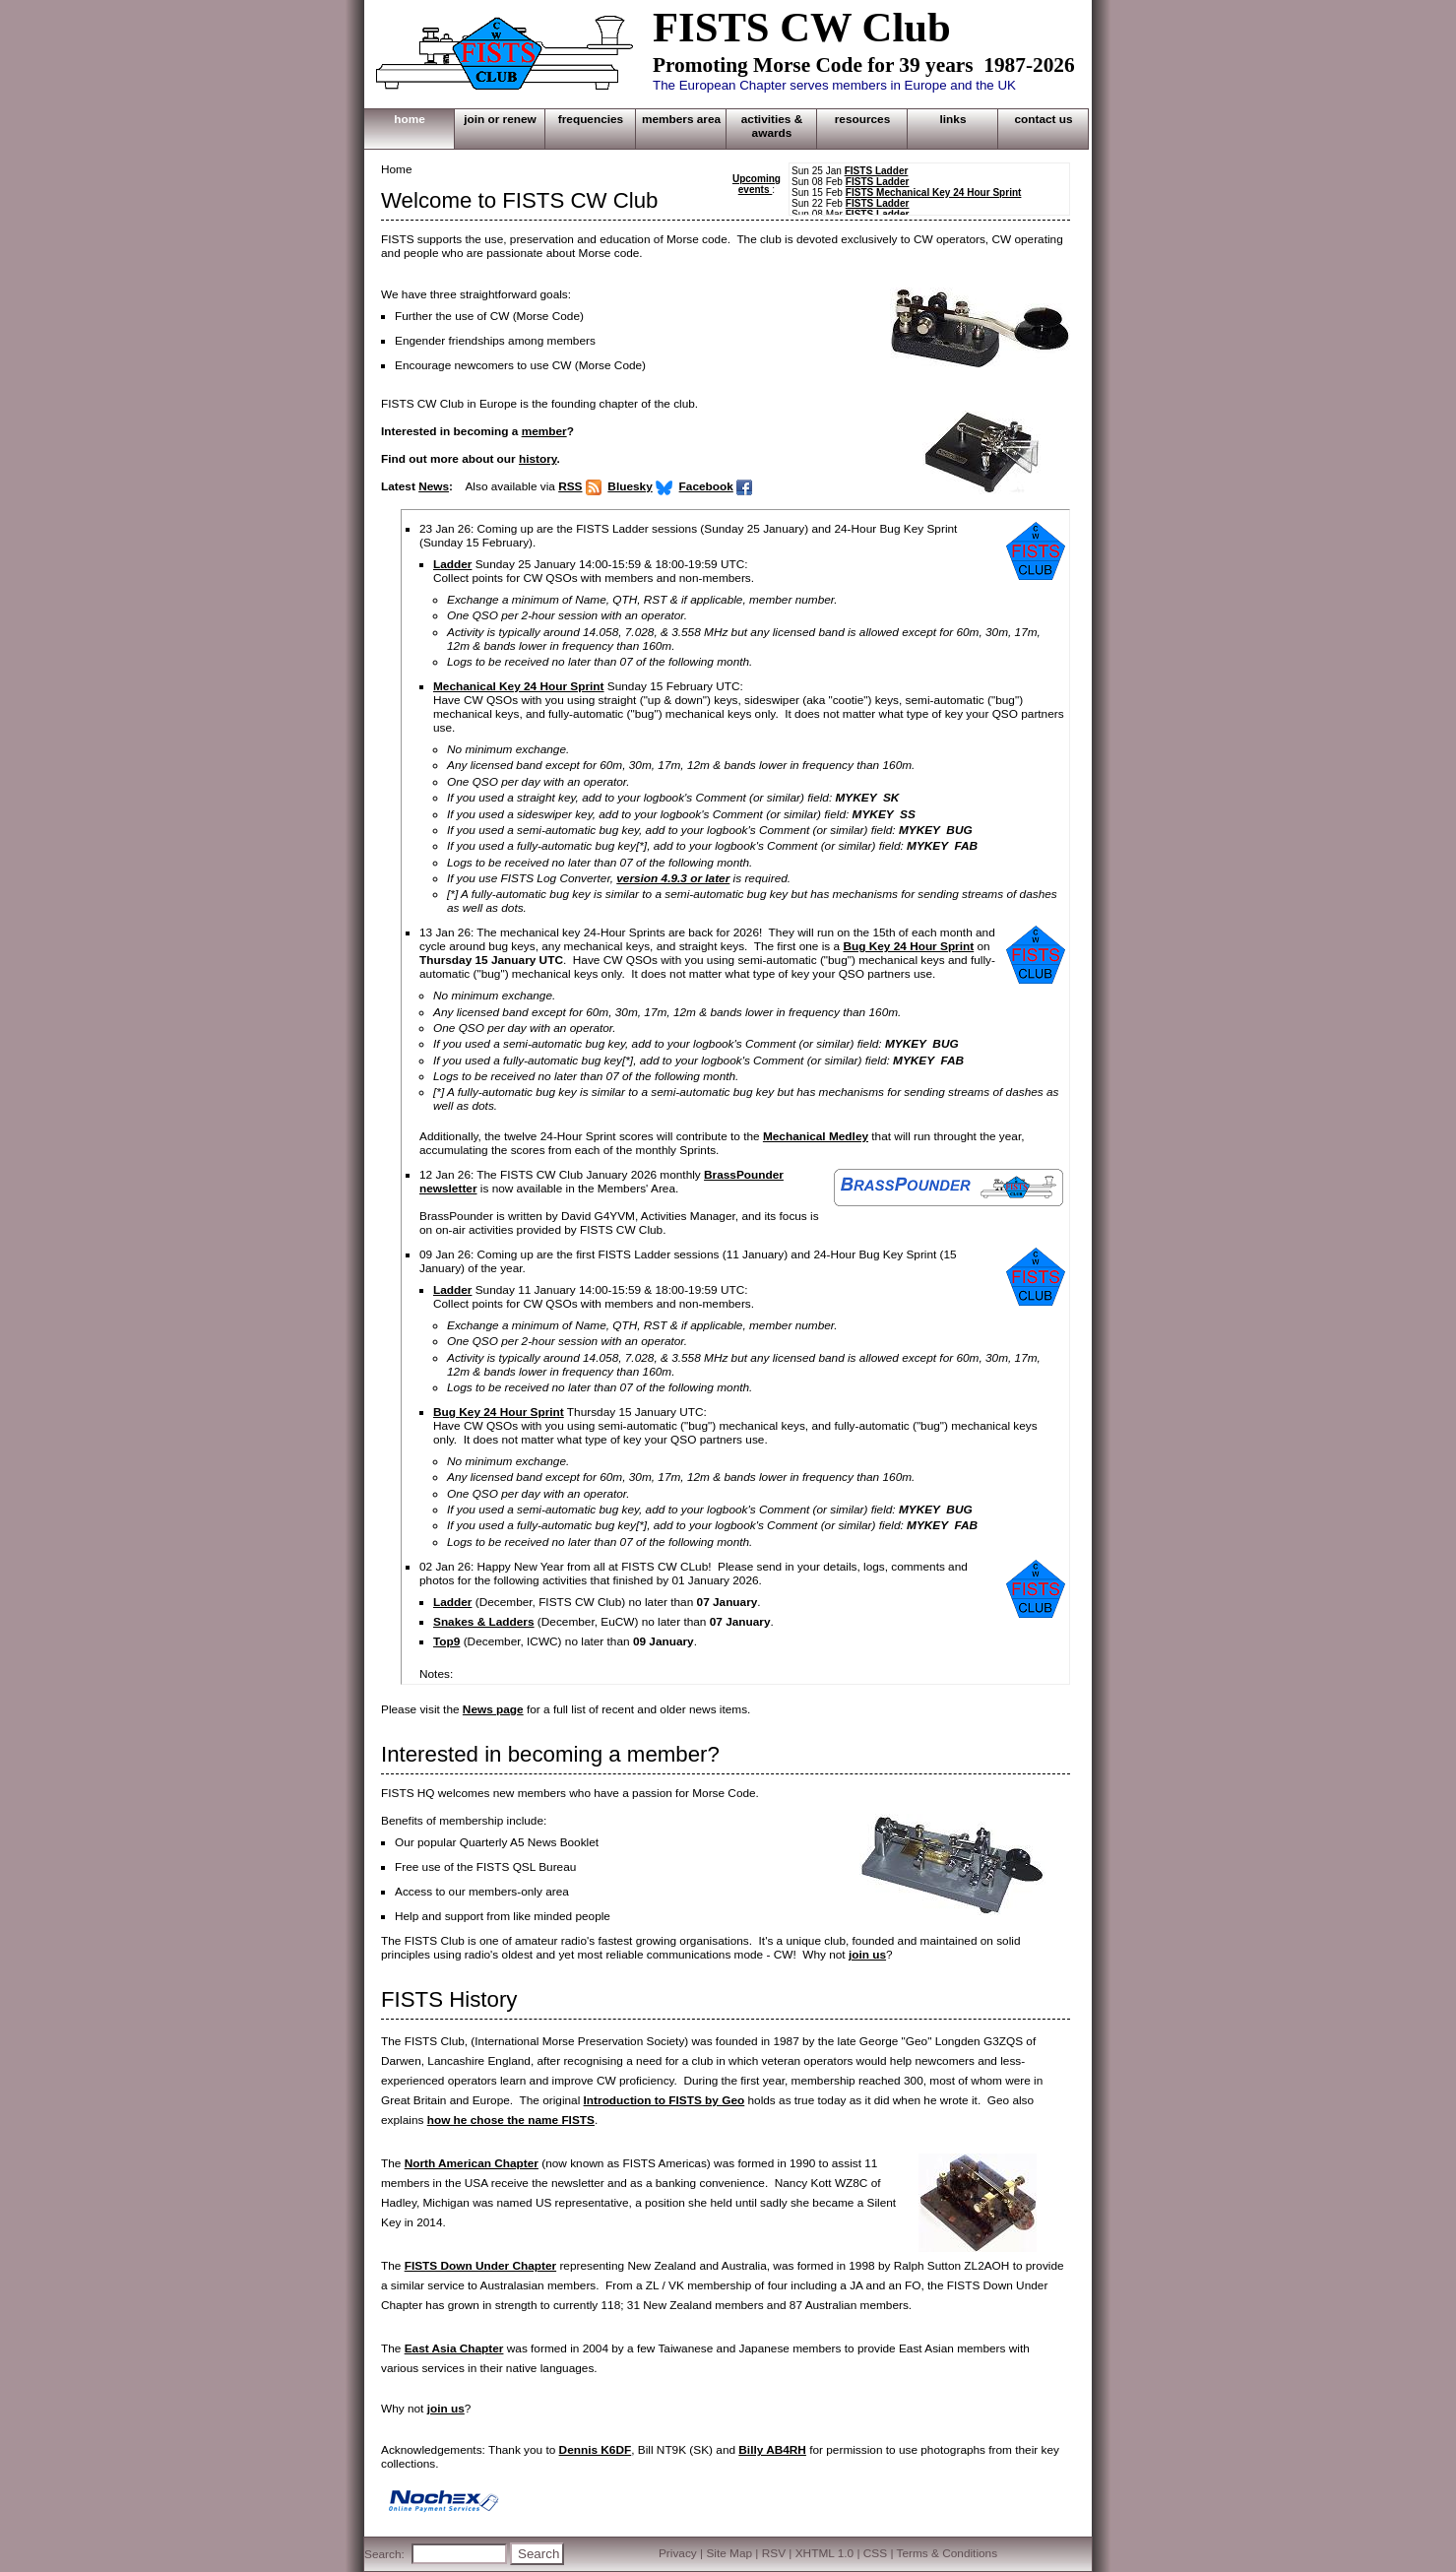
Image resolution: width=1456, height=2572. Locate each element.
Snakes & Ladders (484, 1622)
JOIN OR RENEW (500, 119)
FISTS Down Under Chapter (480, 2266)
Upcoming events (756, 184)
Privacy (678, 2553)
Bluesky (629, 486)
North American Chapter (471, 2163)
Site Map (729, 2553)
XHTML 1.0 (824, 2553)
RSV (774, 2553)
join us (867, 1954)
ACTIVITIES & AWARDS (771, 126)
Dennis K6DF (595, 2450)
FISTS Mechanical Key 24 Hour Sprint (934, 192)
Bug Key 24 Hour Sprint (908, 946)
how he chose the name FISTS (511, 2120)
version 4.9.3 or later (672, 878)
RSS (570, 486)
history (538, 459)
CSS (875, 2553)
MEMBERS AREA (681, 119)
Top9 (446, 1641)
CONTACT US (1043, 119)
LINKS (953, 119)
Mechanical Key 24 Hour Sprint (518, 686)
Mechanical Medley (815, 1136)
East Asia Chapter (454, 2348)
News (433, 486)
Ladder (452, 564)
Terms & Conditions (947, 2553)
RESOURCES (863, 119)
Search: (384, 2554)
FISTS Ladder (877, 170)
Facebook (706, 486)
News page (493, 1709)
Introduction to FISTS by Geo (664, 2100)
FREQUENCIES (590, 119)
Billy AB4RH (772, 2450)
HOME (409, 119)
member (544, 431)
